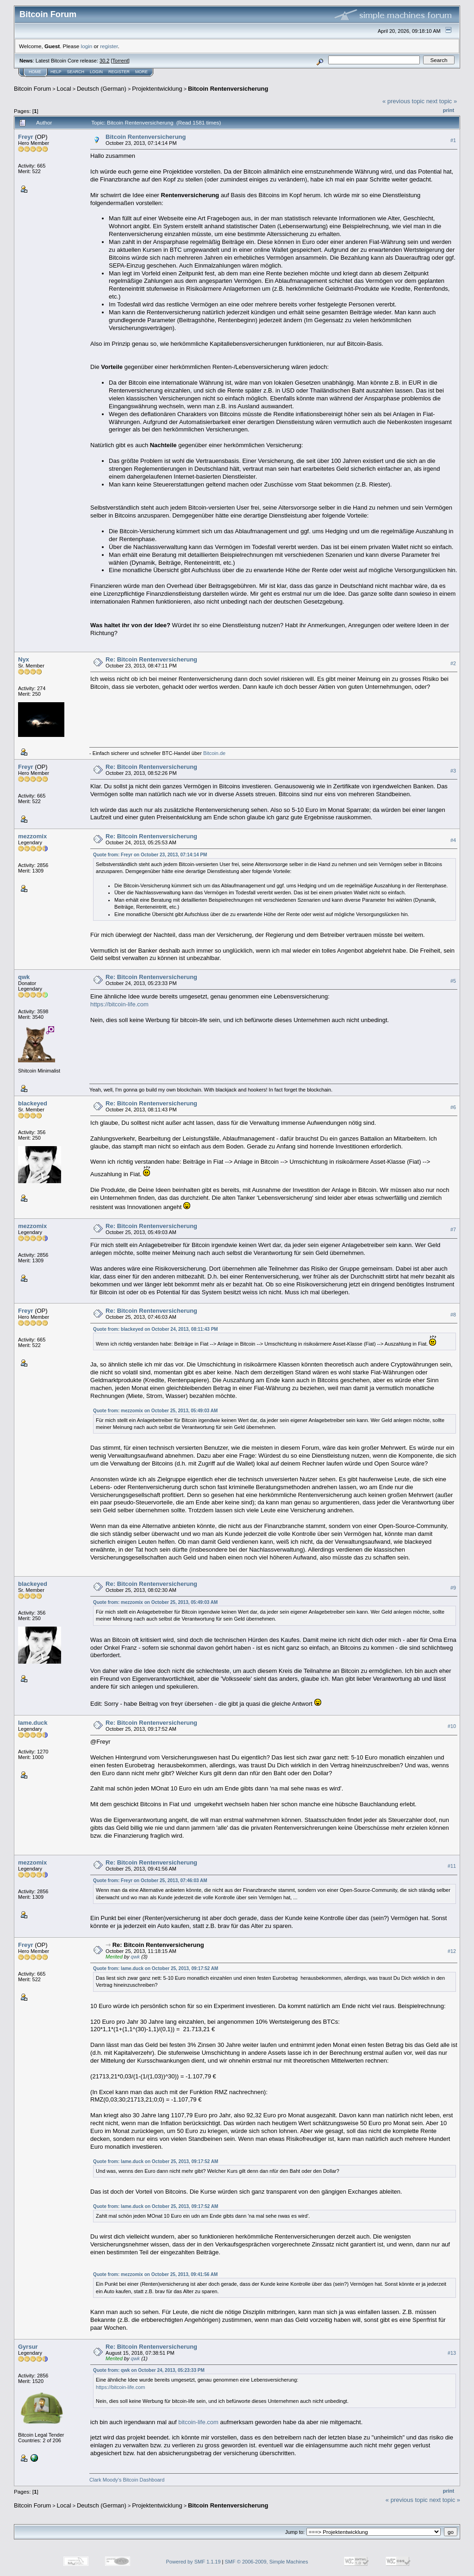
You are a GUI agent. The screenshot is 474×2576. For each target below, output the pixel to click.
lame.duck (33, 1722)
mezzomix (32, 836)
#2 (453, 663)
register (109, 46)
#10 (452, 1726)
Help (56, 71)
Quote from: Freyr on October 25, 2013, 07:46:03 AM (150, 1880)
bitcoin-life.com (198, 2422)
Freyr (25, 136)
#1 (453, 140)
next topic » (441, 101)
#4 (453, 840)
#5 (453, 981)
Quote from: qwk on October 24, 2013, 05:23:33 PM (149, 2370)
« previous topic (403, 101)
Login (96, 71)
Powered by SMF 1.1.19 (193, 2561)
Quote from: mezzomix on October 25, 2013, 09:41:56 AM (155, 2274)
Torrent (120, 60)
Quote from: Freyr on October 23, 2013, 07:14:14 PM (150, 854)
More (141, 71)
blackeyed (32, 1103)
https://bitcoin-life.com (119, 1004)
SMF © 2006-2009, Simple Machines (266, 2561)
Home (35, 71)
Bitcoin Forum (32, 88)
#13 (452, 2353)
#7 (453, 1229)
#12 (452, 1951)
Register (119, 71)
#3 (453, 770)
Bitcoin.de (214, 753)
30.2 (104, 60)
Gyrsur (28, 2346)
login (87, 46)
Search (76, 71)
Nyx (23, 659)
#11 (452, 1866)
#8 (453, 1314)
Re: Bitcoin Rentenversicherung (151, 659)
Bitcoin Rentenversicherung (228, 88)
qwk (24, 976)
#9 (453, 1588)
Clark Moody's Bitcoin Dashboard (126, 2479)
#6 (453, 1107)
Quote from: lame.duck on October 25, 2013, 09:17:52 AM (155, 1968)
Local (64, 88)
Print (448, 110)
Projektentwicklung (157, 88)
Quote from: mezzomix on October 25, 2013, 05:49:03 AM (155, 1410)
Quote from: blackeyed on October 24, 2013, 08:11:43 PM (155, 1329)
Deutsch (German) (101, 88)
